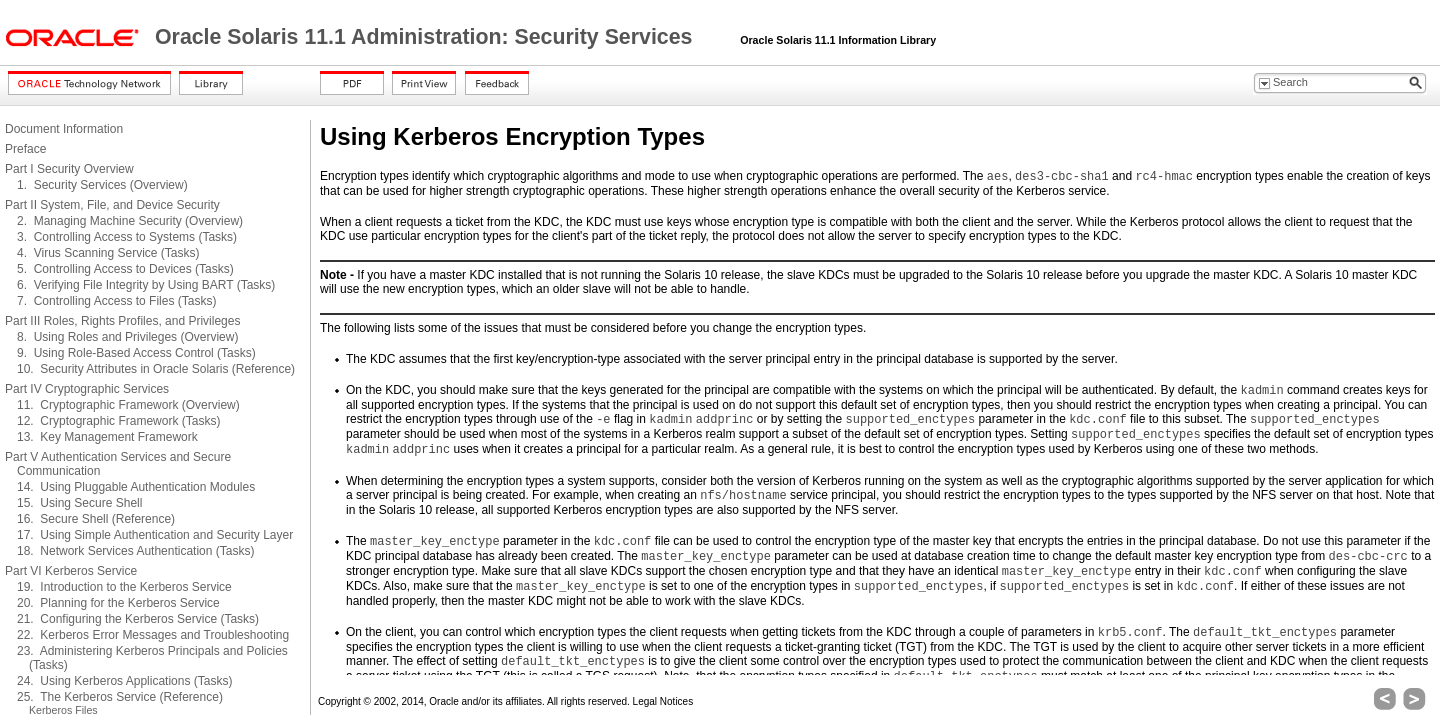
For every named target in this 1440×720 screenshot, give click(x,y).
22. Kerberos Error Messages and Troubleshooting (153, 635)
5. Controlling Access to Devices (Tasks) (125, 269)
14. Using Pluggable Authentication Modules (136, 487)
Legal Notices (663, 701)
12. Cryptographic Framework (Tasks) (118, 421)
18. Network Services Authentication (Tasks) (135, 551)
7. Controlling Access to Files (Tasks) (116, 301)
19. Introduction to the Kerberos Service (124, 587)
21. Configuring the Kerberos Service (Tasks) (138, 619)
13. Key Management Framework (107, 437)
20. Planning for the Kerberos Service (118, 603)
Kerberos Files (63, 710)
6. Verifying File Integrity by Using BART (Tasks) (146, 285)
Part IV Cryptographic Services (87, 389)
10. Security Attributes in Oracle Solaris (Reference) (156, 369)
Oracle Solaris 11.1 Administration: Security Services (426, 37)
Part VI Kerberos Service (71, 571)
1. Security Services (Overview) (102, 185)
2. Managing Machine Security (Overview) (130, 221)
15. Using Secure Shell (79, 503)
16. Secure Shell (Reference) (96, 519)
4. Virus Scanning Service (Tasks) (108, 253)
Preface (25, 149)
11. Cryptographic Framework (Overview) (128, 405)
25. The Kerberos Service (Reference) (120, 697)
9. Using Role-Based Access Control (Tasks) (136, 353)
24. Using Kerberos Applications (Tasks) (124, 681)
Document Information (64, 129)
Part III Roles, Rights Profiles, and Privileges (122, 321)
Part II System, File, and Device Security (112, 205)
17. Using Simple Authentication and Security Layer (155, 535)
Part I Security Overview (69, 169)
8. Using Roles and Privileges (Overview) (127, 337)
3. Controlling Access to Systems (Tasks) (127, 237)
